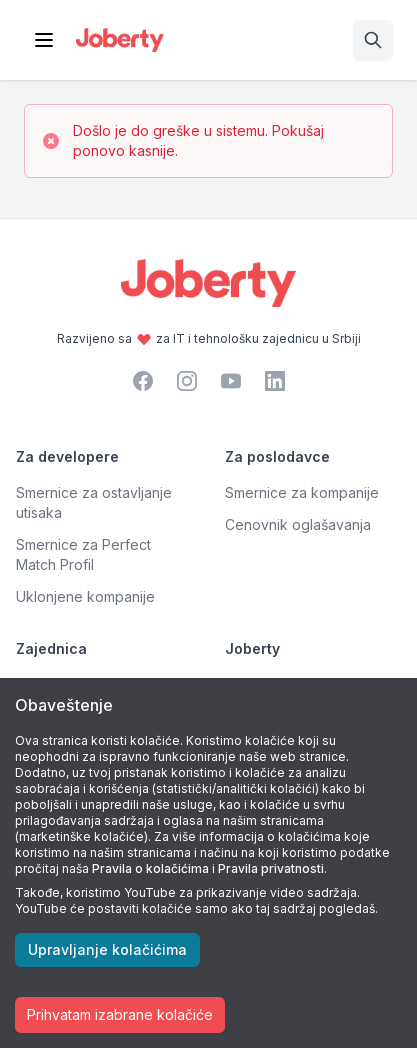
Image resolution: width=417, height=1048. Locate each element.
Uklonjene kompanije (85, 596)
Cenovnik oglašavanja (298, 524)
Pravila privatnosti (271, 868)
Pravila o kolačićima (150, 868)
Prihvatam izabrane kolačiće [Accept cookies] (120, 1014)
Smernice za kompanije (302, 492)
